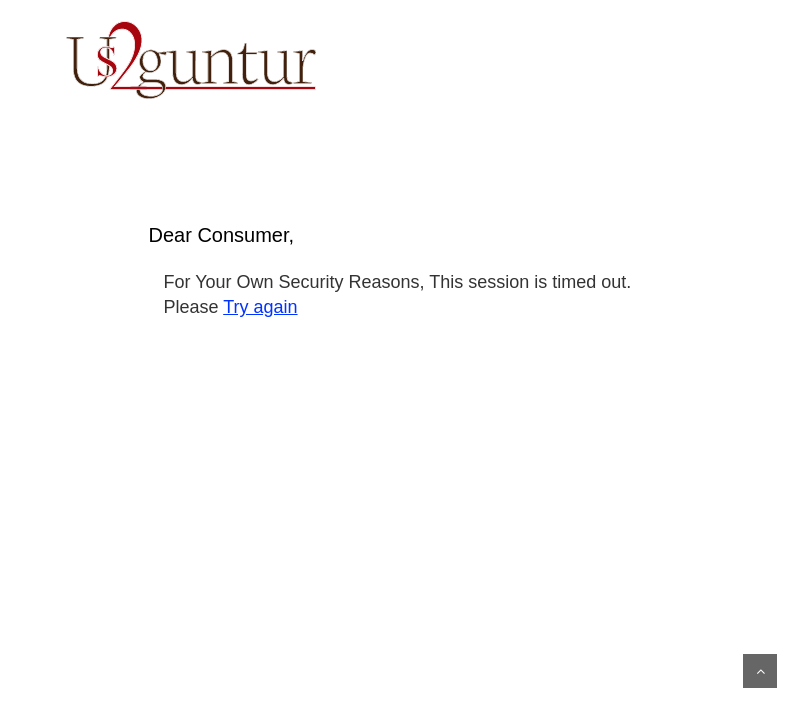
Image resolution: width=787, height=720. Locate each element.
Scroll (760, 671)
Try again (260, 307)
